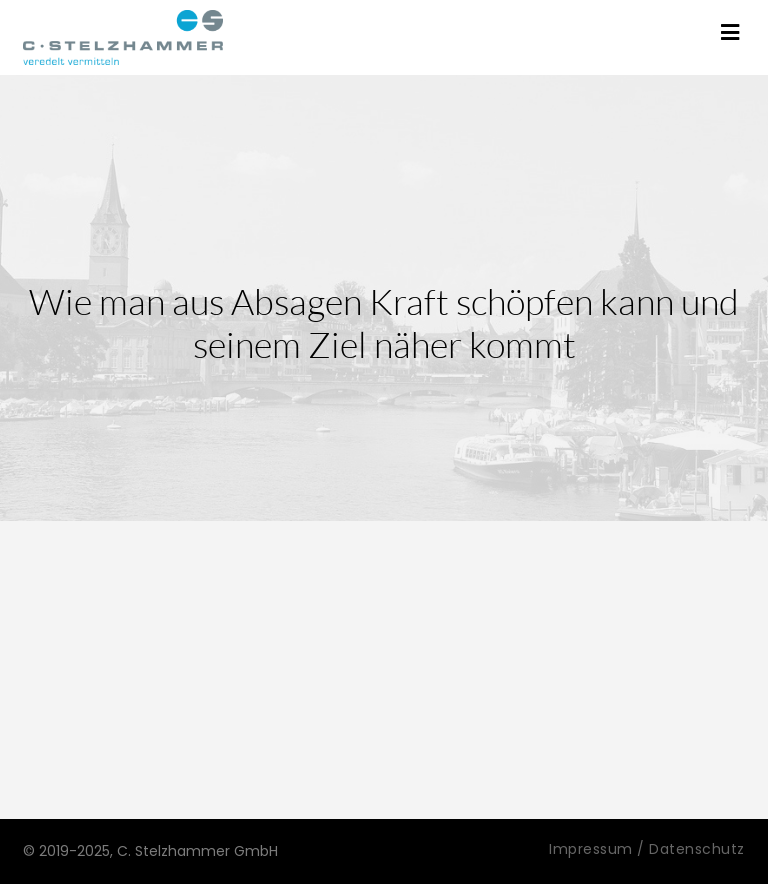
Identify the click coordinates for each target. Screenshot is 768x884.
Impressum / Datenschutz (647, 849)
